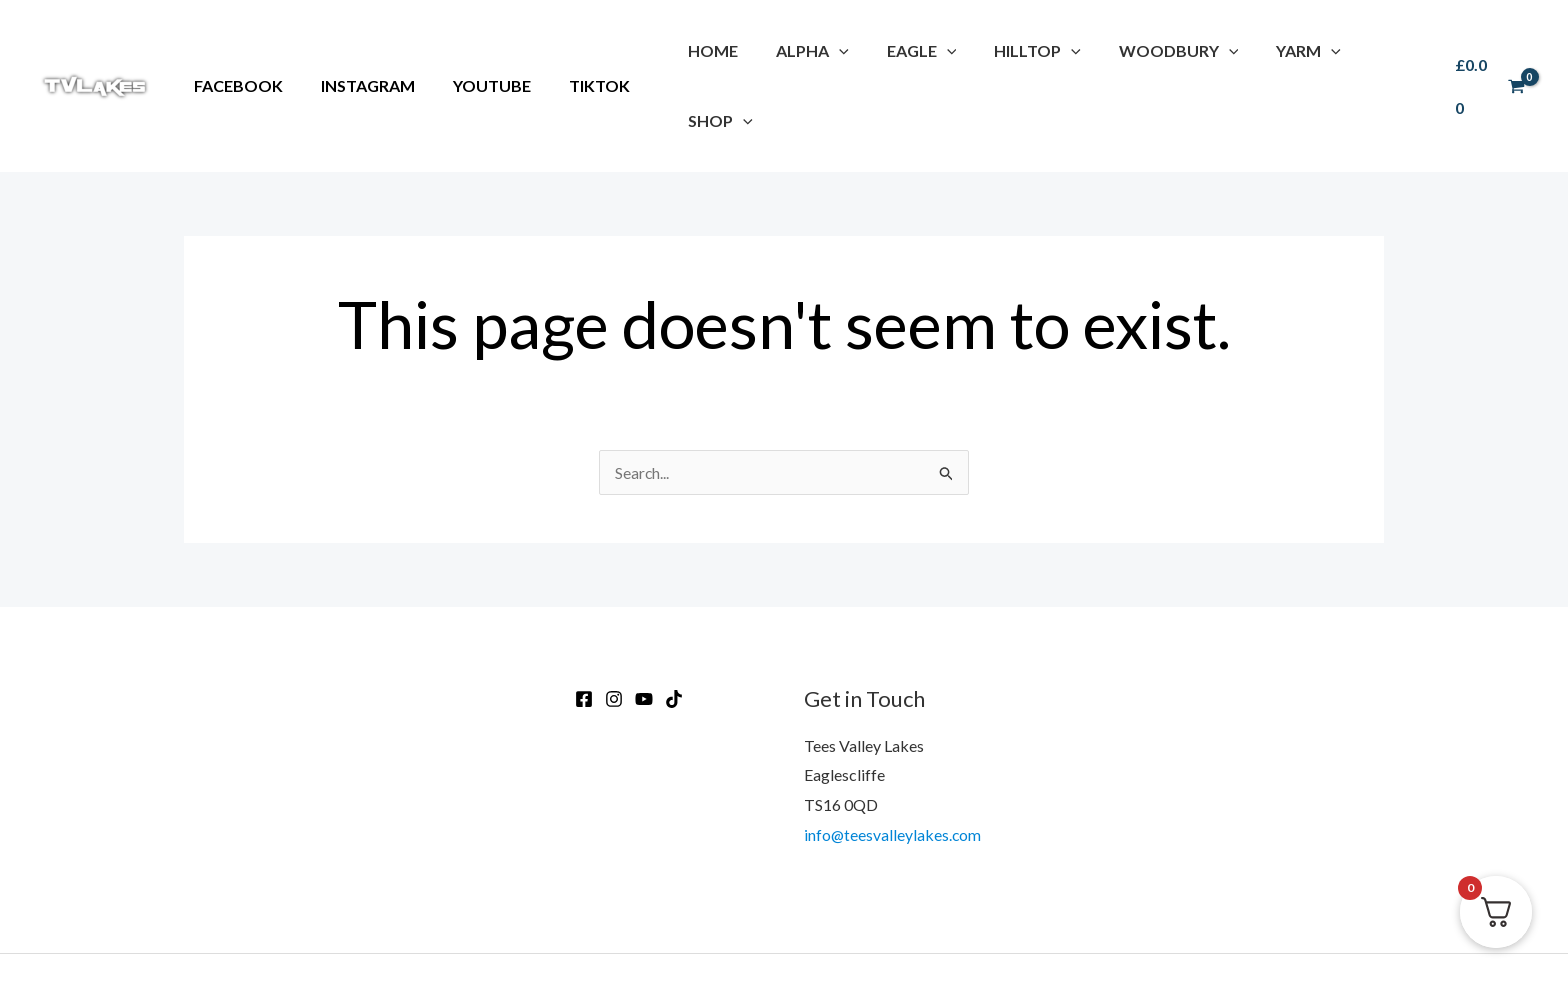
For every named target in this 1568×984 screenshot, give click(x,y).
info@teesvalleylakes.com (893, 764)
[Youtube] (644, 630)
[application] (832, 50)
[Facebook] (584, 630)
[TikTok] (674, 630)
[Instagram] (614, 630)
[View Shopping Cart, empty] (1487, 51)
